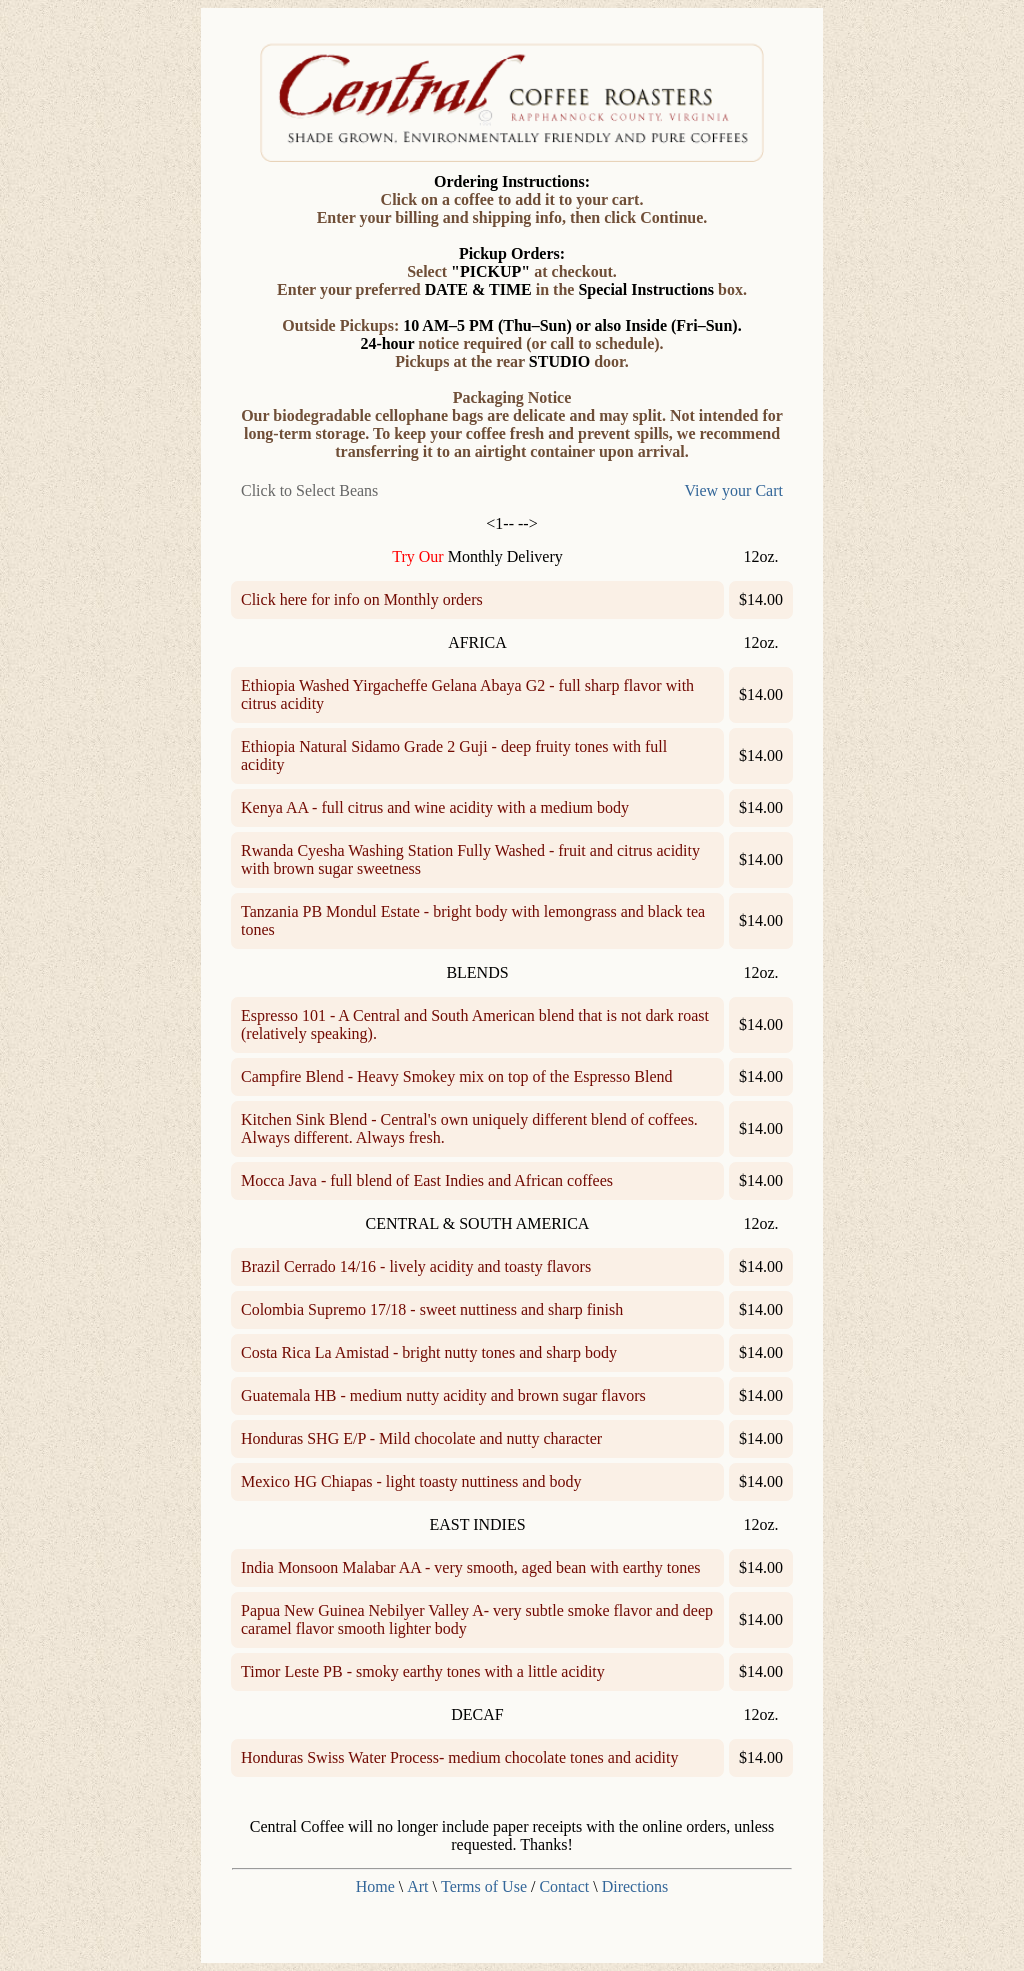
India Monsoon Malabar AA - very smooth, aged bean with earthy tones (470, 1567)
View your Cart (733, 490)
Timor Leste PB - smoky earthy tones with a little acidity (423, 1671)
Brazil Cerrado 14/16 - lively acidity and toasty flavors (416, 1266)
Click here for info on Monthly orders (362, 599)
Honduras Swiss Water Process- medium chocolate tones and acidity (459, 1757)
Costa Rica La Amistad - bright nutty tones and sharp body (429, 1352)
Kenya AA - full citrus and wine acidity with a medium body (435, 807)
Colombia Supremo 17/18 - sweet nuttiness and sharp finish (432, 1309)
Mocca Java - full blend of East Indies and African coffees (427, 1180)
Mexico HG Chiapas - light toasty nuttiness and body (411, 1481)
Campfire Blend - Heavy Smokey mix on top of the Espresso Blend (456, 1076)
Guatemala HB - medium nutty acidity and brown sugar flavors (443, 1395)
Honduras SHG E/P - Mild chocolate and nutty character (421, 1438)
